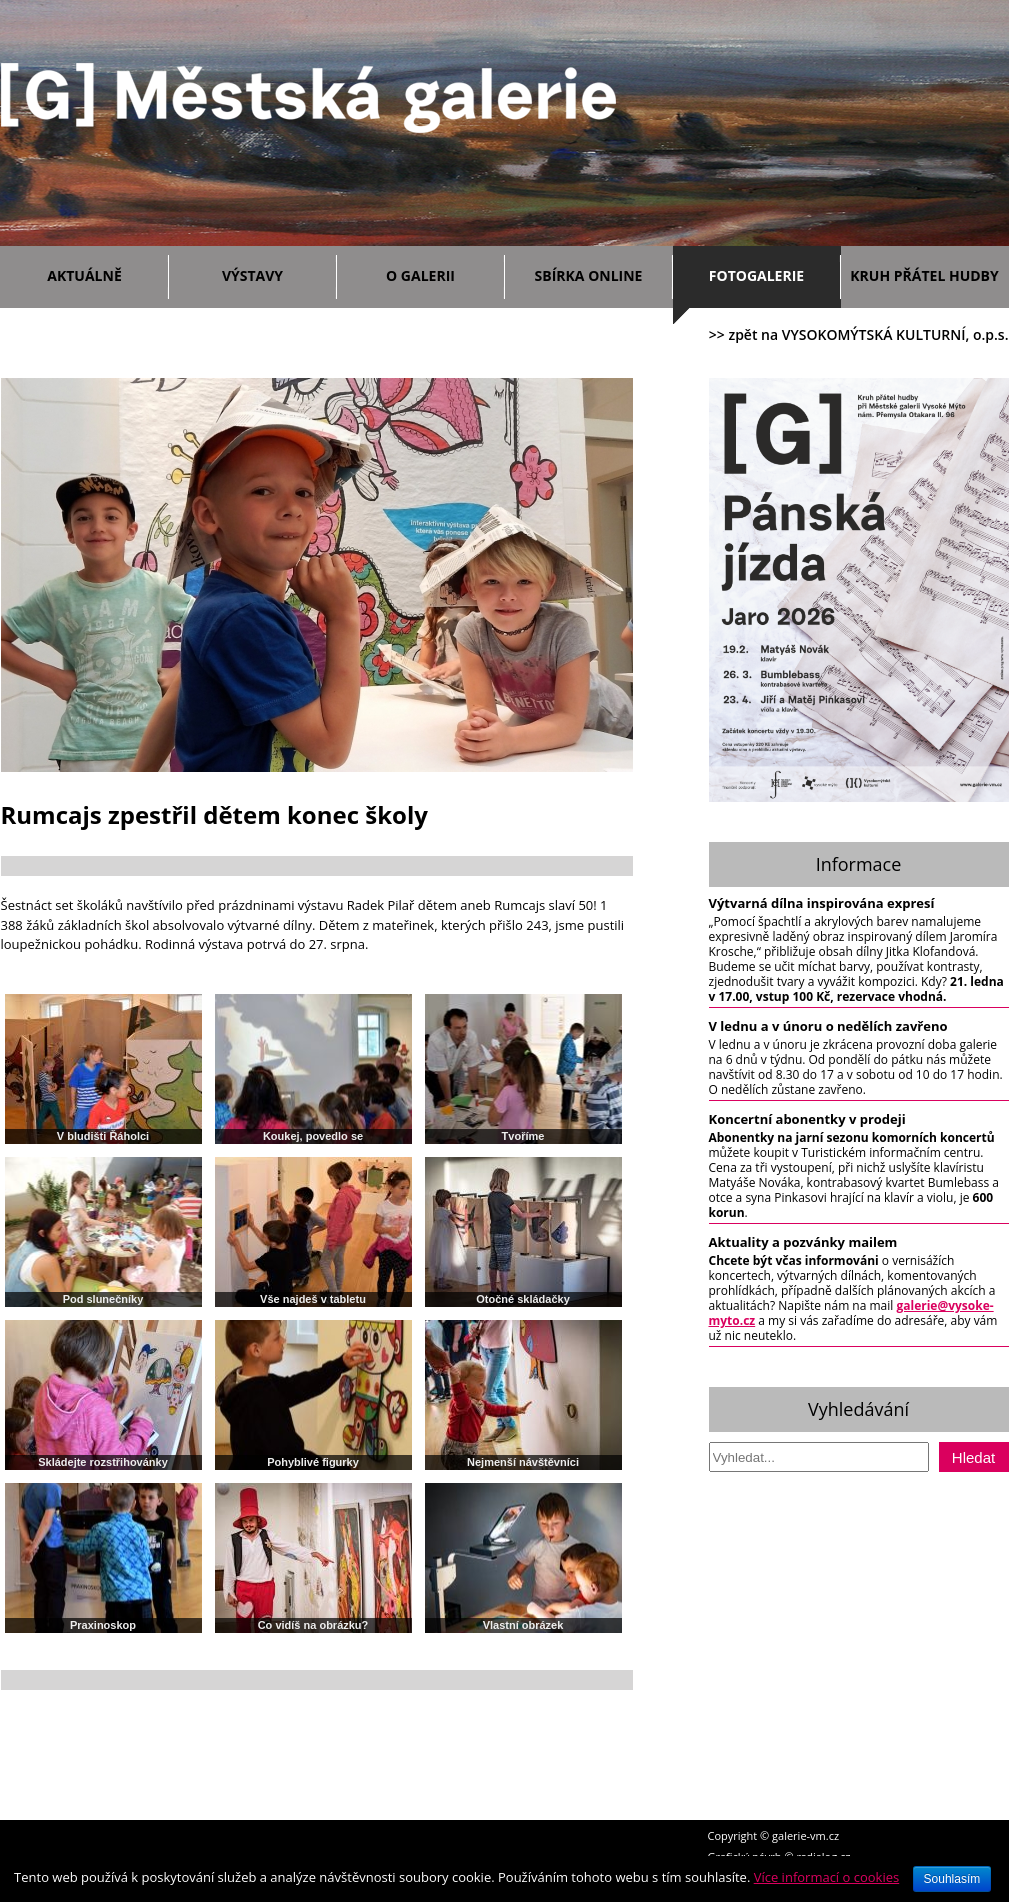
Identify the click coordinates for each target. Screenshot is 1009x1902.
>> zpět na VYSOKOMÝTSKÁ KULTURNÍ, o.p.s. (859, 334)
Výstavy (274, 272)
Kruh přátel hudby (924, 275)
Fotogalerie (756, 275)
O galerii (440, 272)
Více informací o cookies (827, 1877)
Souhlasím (952, 1879)
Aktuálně (102, 272)
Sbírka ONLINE (589, 275)
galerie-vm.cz (805, 1835)
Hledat (973, 1457)
